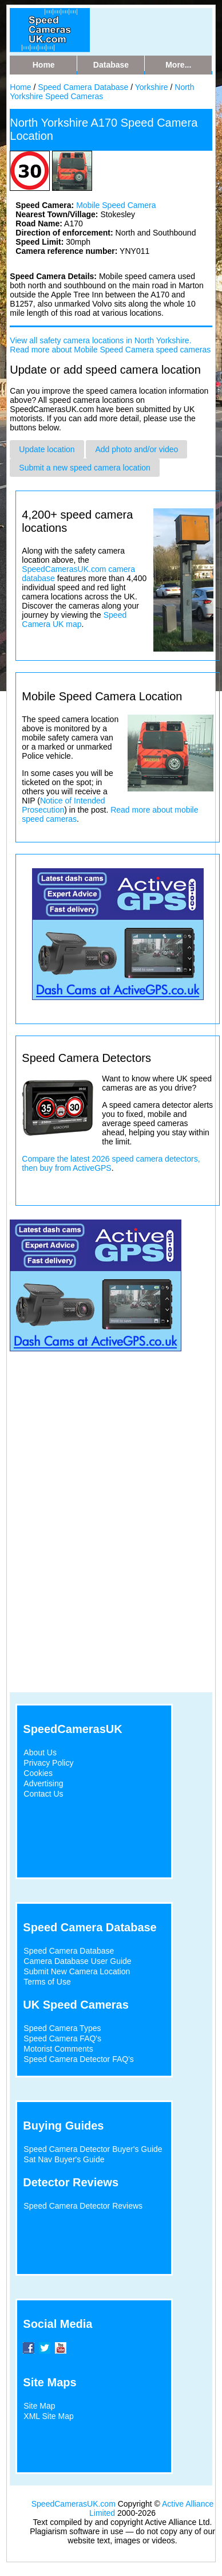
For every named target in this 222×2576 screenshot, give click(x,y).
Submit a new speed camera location (84, 467)
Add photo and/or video (136, 449)
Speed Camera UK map (74, 619)
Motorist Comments (58, 2048)
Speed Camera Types (62, 2028)
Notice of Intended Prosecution (63, 805)
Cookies (38, 1773)
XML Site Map (48, 2416)
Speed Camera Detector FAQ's (78, 2059)
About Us (40, 1752)
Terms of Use (46, 1981)
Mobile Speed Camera (116, 205)
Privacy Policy (48, 1762)
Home (20, 87)
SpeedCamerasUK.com (73, 2503)
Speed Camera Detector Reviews (82, 2205)
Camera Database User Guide (77, 1961)
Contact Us (43, 1793)
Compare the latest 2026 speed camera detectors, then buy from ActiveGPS (111, 1163)
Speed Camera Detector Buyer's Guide (92, 2149)
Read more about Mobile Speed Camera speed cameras (110, 349)
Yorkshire (151, 87)
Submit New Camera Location (76, 1971)
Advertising (43, 1783)
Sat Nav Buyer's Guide (63, 2159)
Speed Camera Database (83, 87)
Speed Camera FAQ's (62, 2038)
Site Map (39, 2405)
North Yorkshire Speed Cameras (102, 92)
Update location (46, 449)
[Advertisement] (107, 1468)
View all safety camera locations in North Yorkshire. (100, 340)
